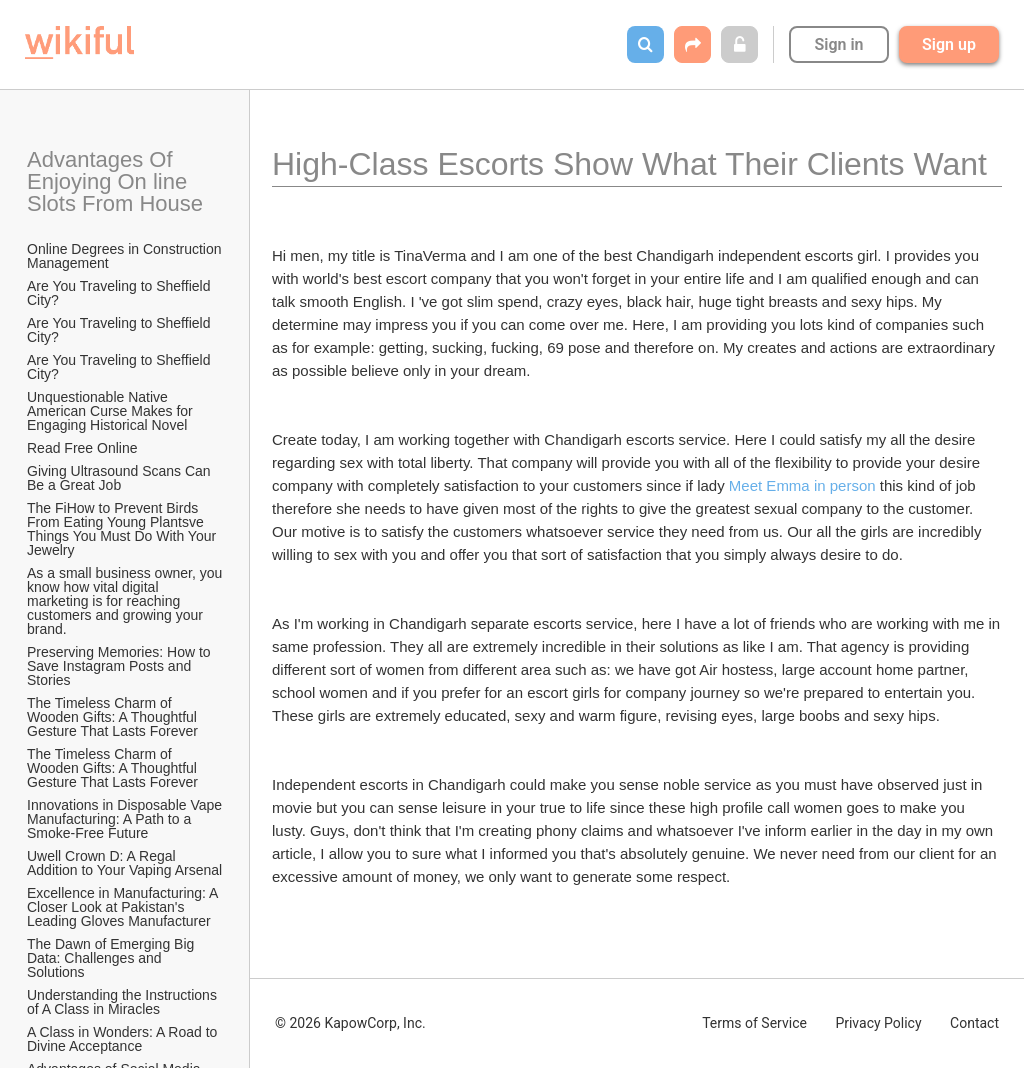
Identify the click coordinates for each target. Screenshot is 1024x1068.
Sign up (949, 44)
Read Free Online (84, 448)
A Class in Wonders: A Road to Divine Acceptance (124, 1039)
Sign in (838, 44)
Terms (754, 1023)
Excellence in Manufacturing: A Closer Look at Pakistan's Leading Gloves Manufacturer (124, 907)
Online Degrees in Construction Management (126, 256)
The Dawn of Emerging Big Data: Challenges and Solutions (112, 958)
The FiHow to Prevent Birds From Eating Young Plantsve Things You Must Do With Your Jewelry (123, 529)
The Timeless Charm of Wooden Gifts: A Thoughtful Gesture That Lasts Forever (114, 717)
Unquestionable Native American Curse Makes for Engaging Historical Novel (112, 411)
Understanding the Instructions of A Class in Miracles (124, 1002)
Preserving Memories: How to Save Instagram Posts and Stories (121, 666)
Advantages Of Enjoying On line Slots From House (115, 181)
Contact (974, 1023)
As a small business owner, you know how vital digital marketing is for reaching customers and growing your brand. (126, 601)
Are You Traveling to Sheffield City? (120, 293)
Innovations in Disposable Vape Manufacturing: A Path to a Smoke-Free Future (126, 819)
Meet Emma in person (804, 485)
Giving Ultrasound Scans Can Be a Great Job (121, 478)
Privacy (878, 1023)
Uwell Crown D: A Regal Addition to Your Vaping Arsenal (124, 863)
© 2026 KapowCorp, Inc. (350, 1023)
